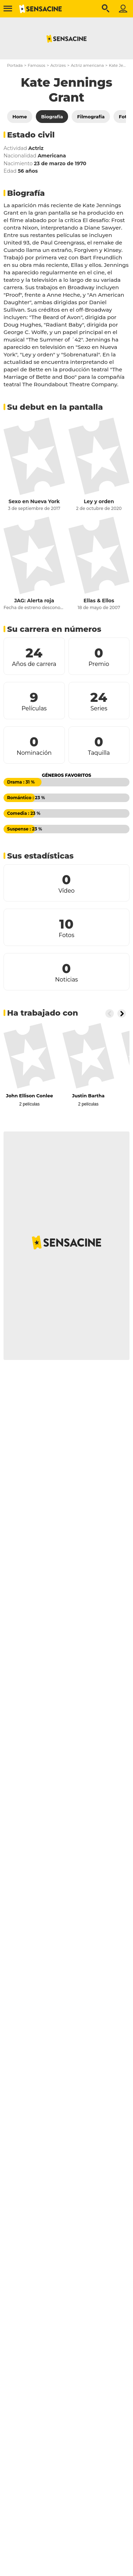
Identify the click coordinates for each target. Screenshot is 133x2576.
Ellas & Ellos (99, 600)
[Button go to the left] (109, 1013)
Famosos (36, 65)
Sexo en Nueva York (34, 501)
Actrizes (58, 65)
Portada (15, 65)
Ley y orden (99, 501)
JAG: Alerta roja (34, 600)
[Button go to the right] (121, 1013)
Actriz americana (87, 65)
